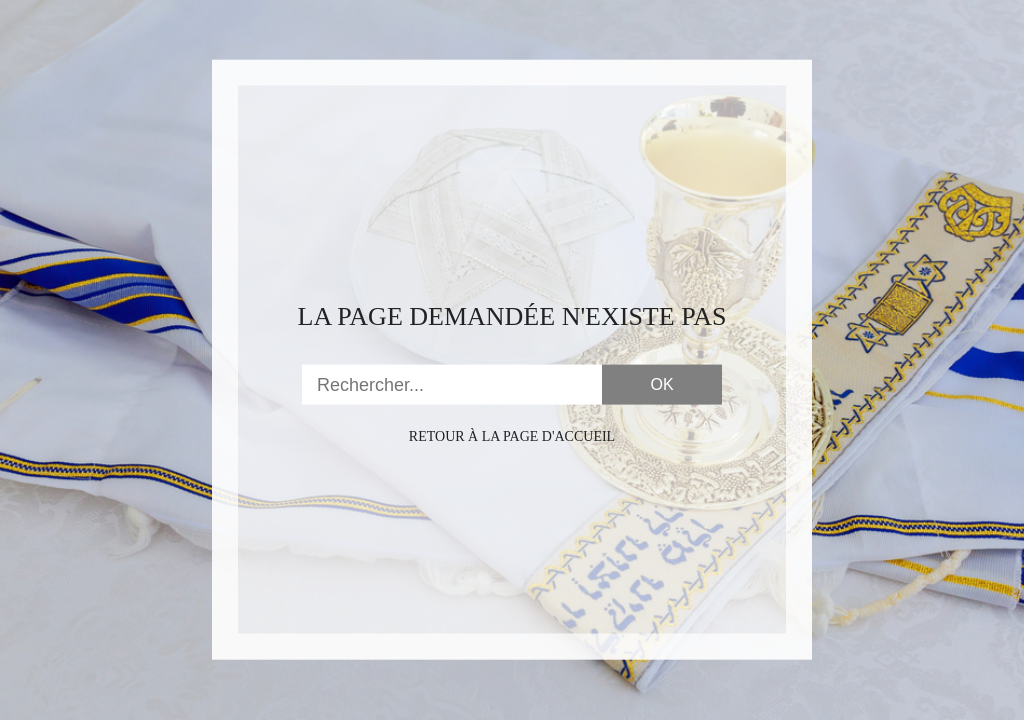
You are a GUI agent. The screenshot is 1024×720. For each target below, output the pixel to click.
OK (661, 384)
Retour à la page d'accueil (512, 436)
